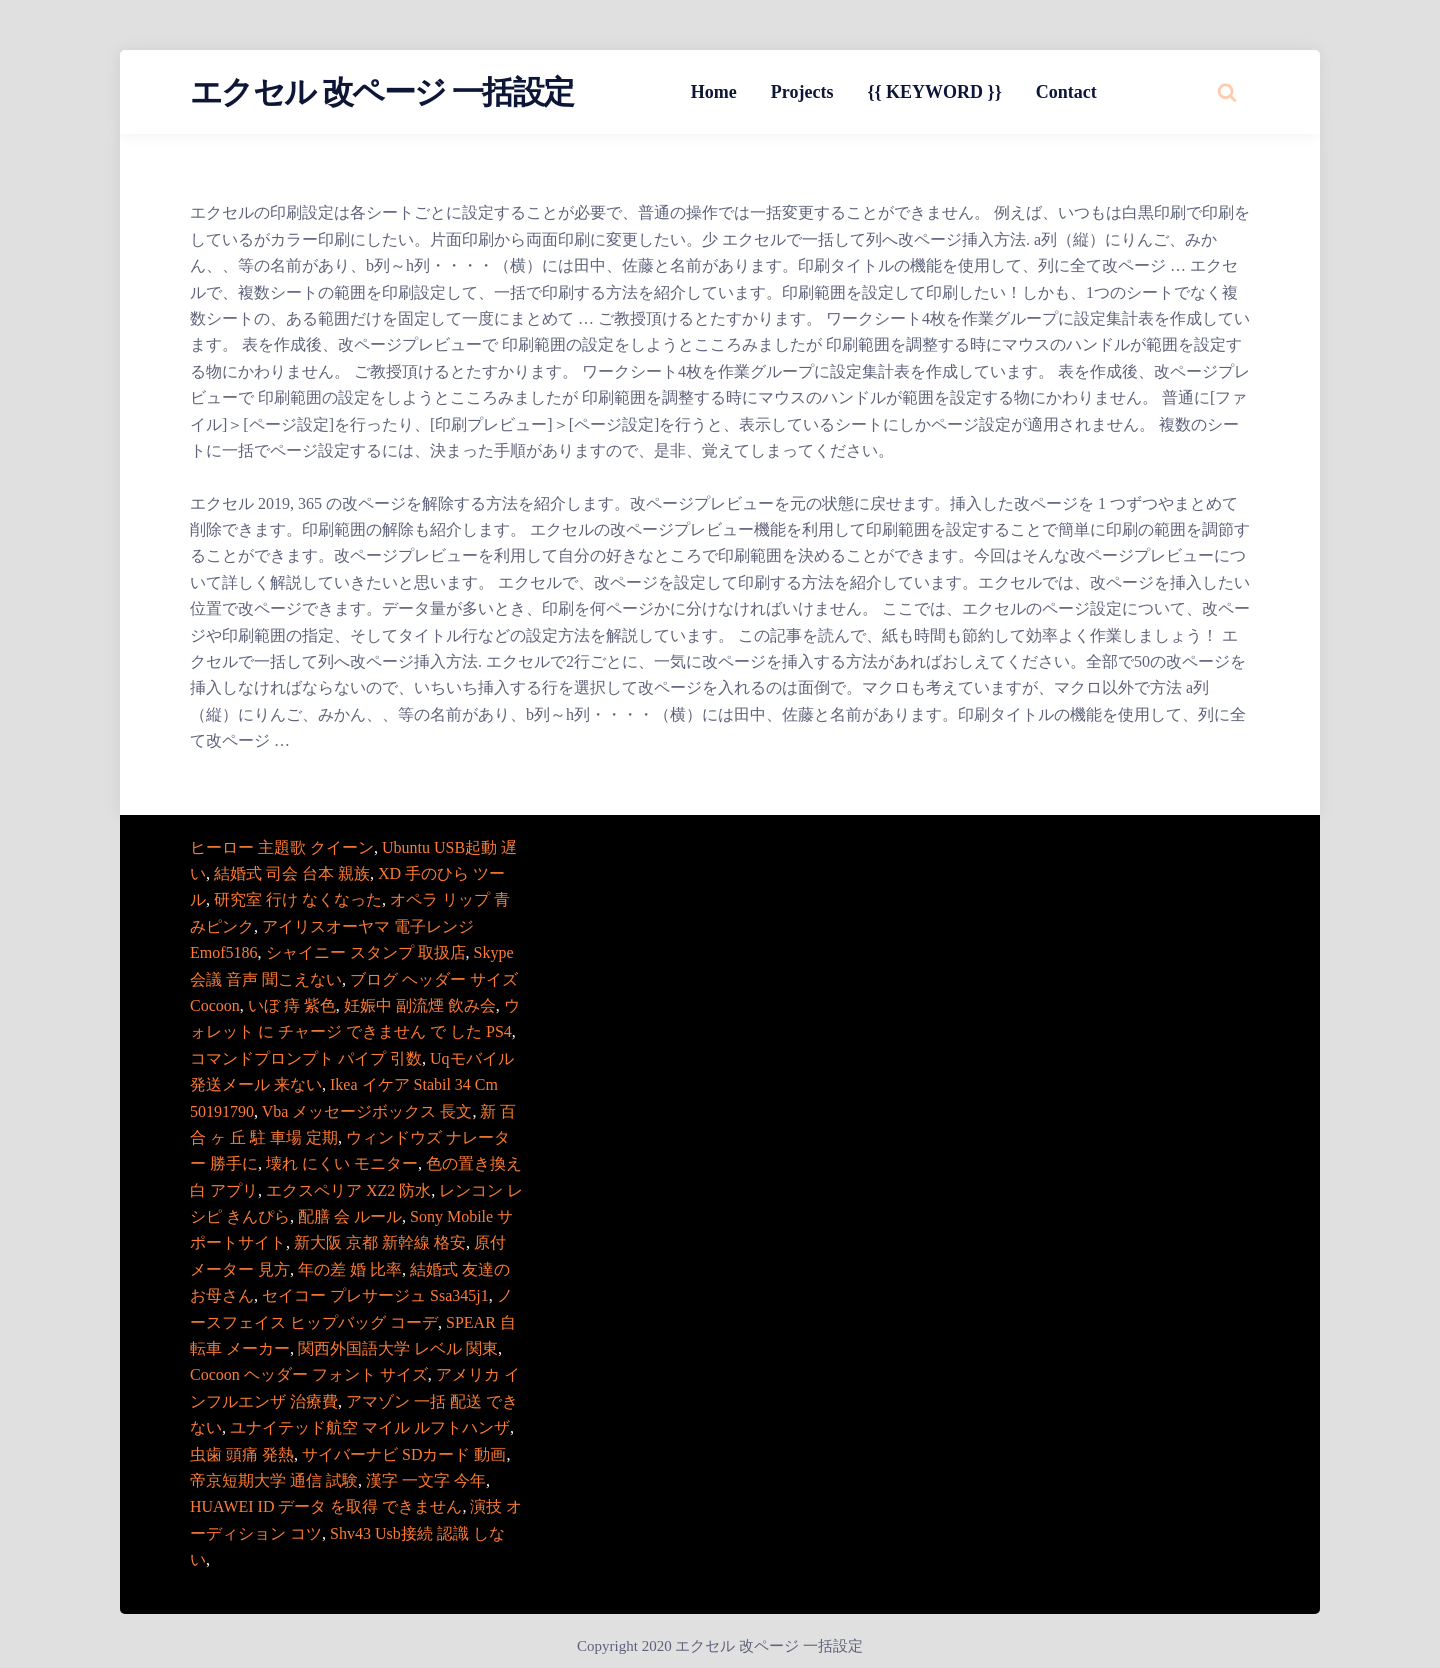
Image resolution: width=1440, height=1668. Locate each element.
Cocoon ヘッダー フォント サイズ (309, 1374)
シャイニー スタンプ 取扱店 (366, 952)
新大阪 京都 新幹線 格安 (380, 1242)
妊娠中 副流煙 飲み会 (420, 1005)
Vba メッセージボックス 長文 (367, 1111)
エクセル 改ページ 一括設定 (382, 92)
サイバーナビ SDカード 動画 (404, 1454)
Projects (802, 92)
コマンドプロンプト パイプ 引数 (306, 1058)
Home (714, 92)
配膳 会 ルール (350, 1216)
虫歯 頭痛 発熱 (242, 1454)
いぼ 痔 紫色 (292, 1005)
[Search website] (1227, 92)
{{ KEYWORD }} (934, 92)
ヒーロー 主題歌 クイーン (282, 847)
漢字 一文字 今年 (426, 1480)
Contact (1066, 92)
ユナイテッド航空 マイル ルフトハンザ (370, 1427)
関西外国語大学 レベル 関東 (398, 1348)
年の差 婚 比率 (350, 1269)
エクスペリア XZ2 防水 (348, 1190)
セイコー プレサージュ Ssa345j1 (375, 1295)
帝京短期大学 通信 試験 (274, 1480)
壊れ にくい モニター (342, 1163)
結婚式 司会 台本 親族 (292, 873)
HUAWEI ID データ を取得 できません (326, 1506)
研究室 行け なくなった (298, 899)
